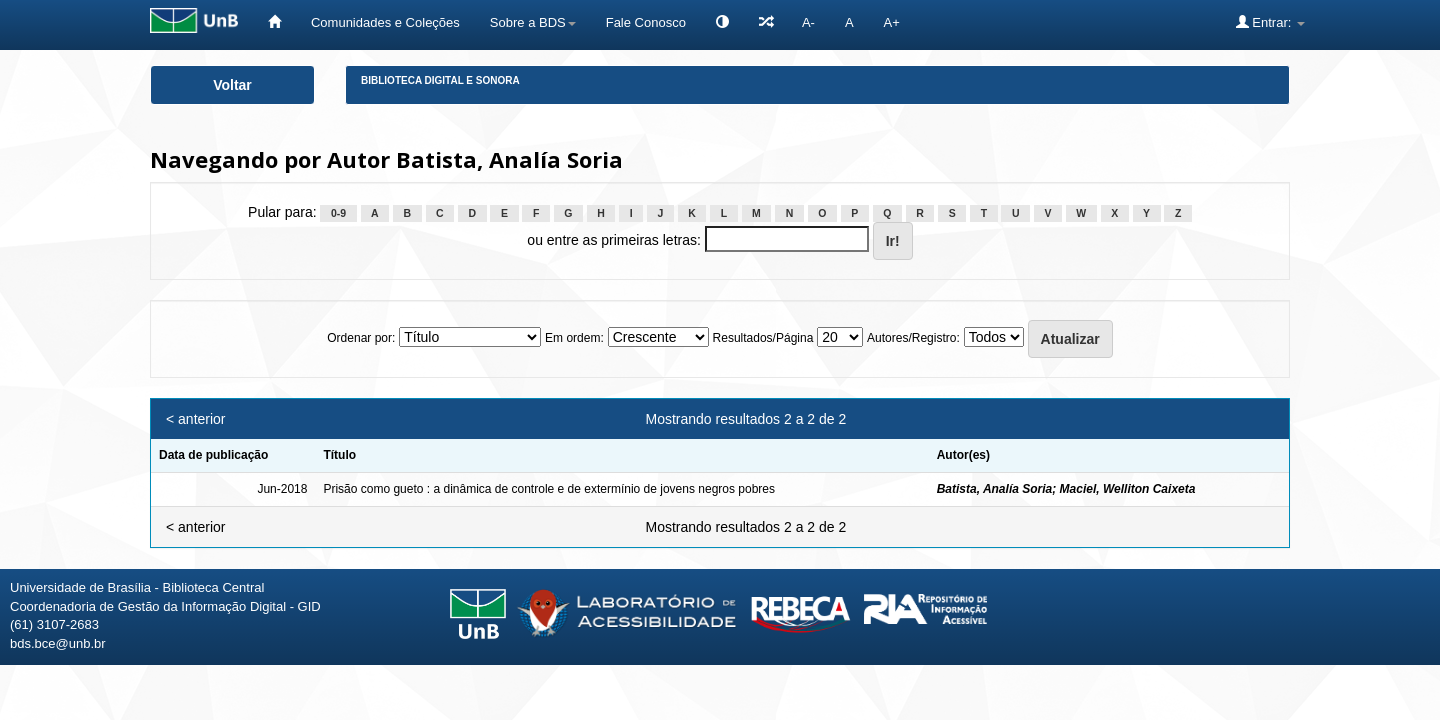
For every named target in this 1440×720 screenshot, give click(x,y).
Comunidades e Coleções (385, 22)
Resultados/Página (763, 338)
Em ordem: (574, 338)
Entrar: (1270, 22)
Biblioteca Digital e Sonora (440, 80)
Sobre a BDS (533, 22)
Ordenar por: (361, 338)
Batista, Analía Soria (995, 489)
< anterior (196, 419)
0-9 (338, 213)
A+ (892, 22)
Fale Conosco (646, 22)
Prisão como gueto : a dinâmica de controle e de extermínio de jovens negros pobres (549, 489)
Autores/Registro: (913, 338)
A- (808, 22)
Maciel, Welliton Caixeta (1128, 489)
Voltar (232, 85)
